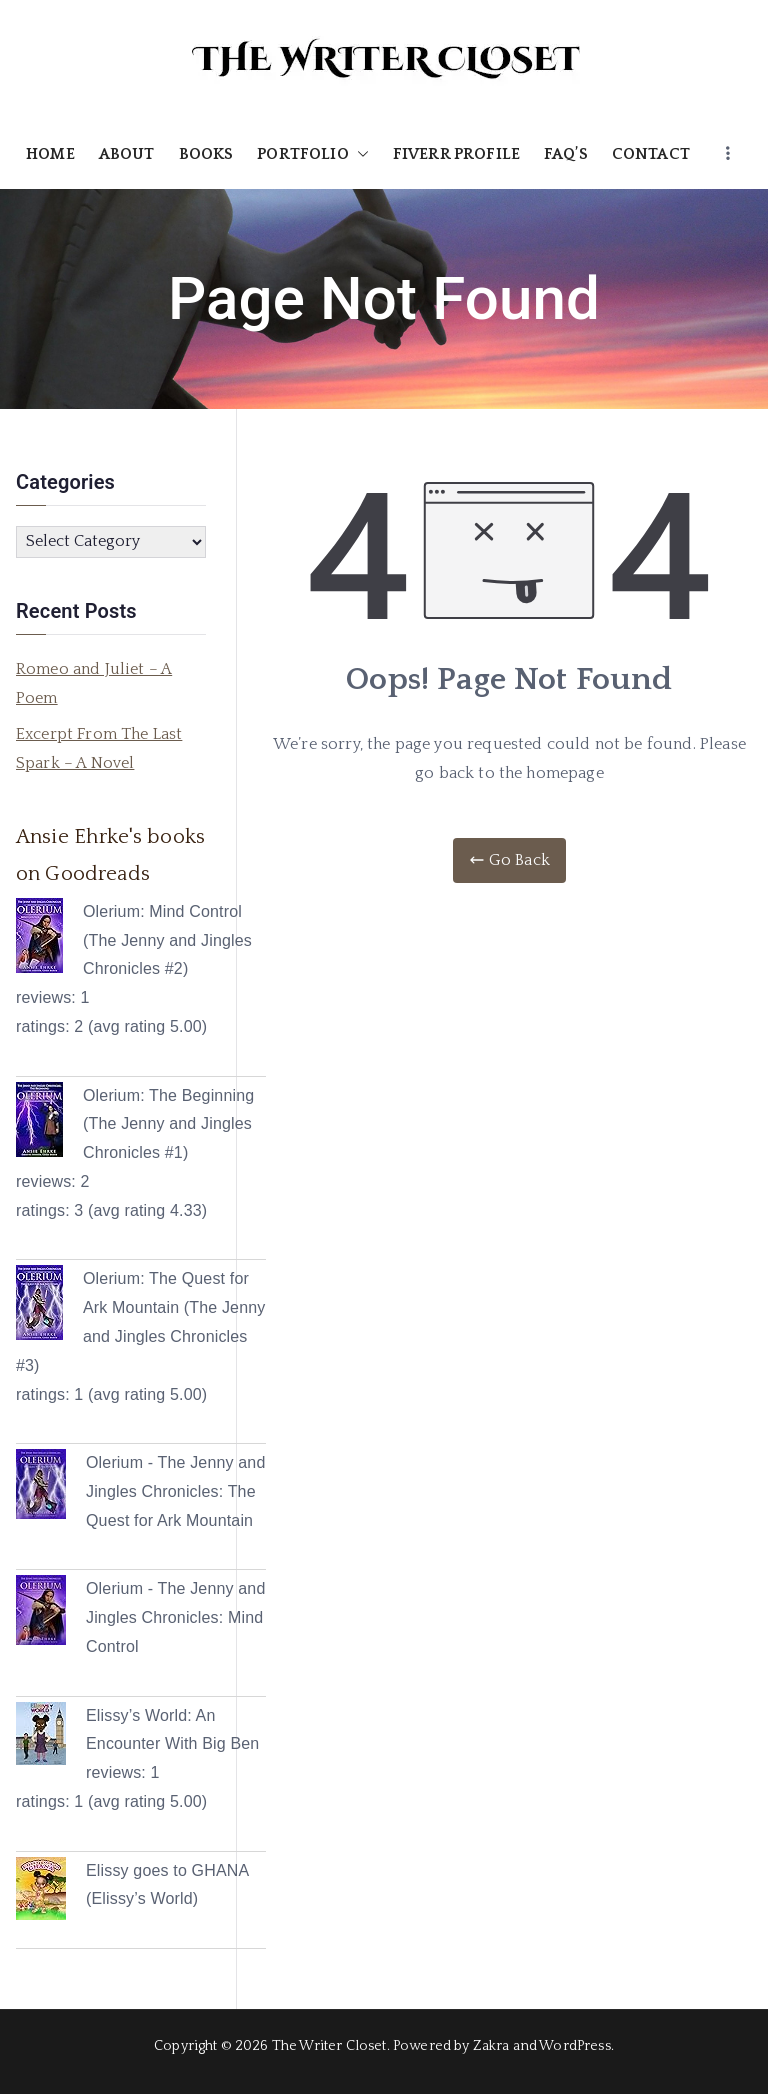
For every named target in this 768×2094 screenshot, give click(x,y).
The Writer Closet (329, 2046)
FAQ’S (566, 154)
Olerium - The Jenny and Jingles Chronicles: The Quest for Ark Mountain (175, 1491)
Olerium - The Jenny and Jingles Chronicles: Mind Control (175, 1617)
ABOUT (127, 154)
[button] (359, 154)
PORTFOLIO (312, 154)
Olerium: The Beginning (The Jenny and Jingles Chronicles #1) (168, 1124)
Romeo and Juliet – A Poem (94, 683)
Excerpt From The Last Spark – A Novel (99, 748)
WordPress (574, 2046)
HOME (50, 154)
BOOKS (206, 154)
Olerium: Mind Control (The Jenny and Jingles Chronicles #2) (167, 940)
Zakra (491, 2046)
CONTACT (651, 154)
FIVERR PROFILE (456, 154)
